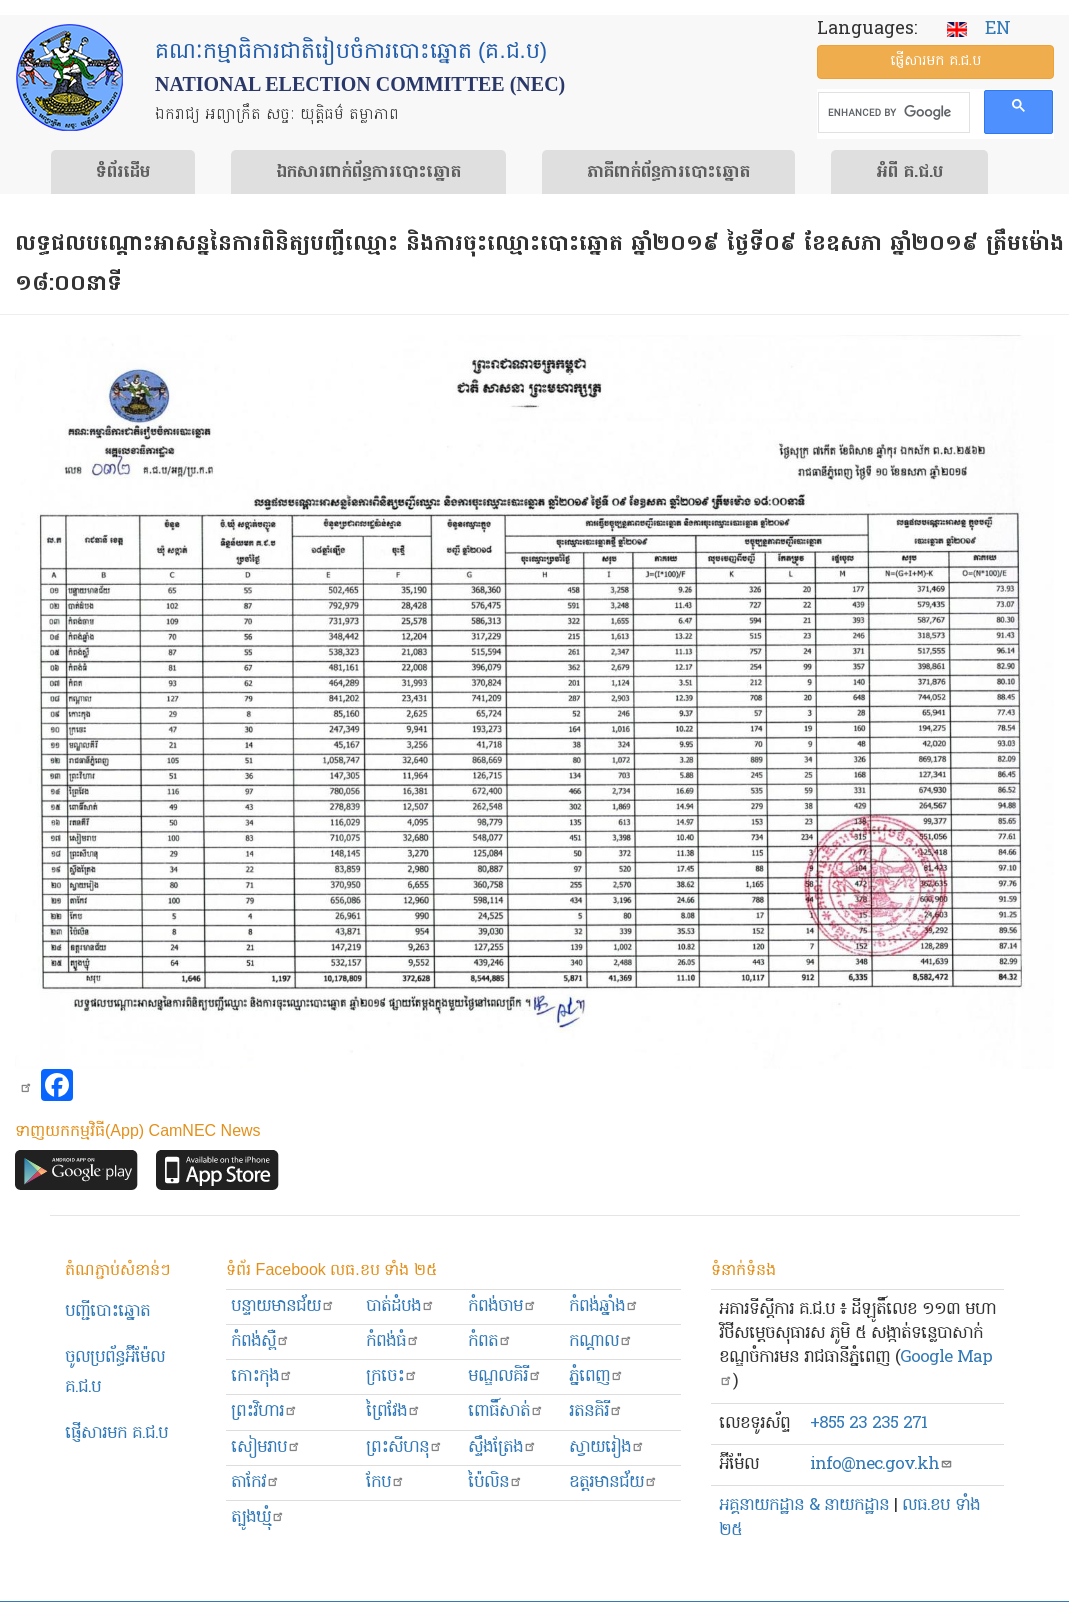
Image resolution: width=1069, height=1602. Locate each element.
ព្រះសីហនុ (404, 1447)
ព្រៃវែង (393, 1411)
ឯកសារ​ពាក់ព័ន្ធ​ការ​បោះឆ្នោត (368, 173)
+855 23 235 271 (868, 1423)
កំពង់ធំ (393, 1341)
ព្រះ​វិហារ (264, 1411)
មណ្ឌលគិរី (505, 1376)
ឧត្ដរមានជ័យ (613, 1482)
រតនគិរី (596, 1411)
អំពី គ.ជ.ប (909, 173)
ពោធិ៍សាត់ (506, 1411)
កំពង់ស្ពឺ (260, 1341)
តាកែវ (255, 1482)
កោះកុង (262, 1376)
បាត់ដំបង (400, 1306)
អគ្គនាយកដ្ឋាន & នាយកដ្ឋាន (804, 1505)
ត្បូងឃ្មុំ (258, 1517)
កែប (385, 1482)
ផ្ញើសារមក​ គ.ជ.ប (116, 1433)
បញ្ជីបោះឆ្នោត (107, 1311)
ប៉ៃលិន (495, 1482)
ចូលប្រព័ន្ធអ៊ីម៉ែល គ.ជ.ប (115, 1372)
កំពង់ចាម (502, 1306)
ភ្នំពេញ (596, 1376)
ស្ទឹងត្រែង (502, 1447)
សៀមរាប (266, 1447)
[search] (892, 113)
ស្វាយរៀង (607, 1447)
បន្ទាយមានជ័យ (283, 1306)
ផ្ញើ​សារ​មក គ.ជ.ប (935, 61)
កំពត (490, 1341)
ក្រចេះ (392, 1376)
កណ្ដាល (601, 1341)
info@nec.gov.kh (881, 1464)
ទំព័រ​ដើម (123, 173)
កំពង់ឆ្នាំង (604, 1306)
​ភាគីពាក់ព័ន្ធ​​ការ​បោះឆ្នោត (668, 173)
